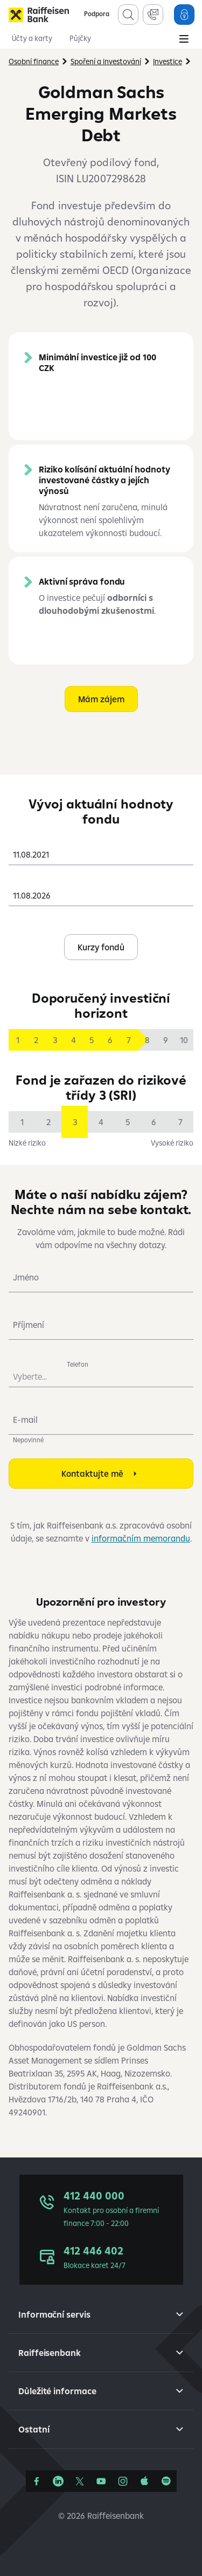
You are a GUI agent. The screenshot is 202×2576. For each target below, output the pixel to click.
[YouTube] (101, 2481)
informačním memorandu (141, 1538)
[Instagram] (123, 2481)
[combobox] (101, 850)
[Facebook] (36, 2481)
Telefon (77, 1364)
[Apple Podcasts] (144, 2481)
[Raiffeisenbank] (39, 14)
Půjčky (80, 38)
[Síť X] (79, 2481)
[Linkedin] (58, 2481)
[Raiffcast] (166, 2481)
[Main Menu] (183, 40)
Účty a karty (32, 38)
